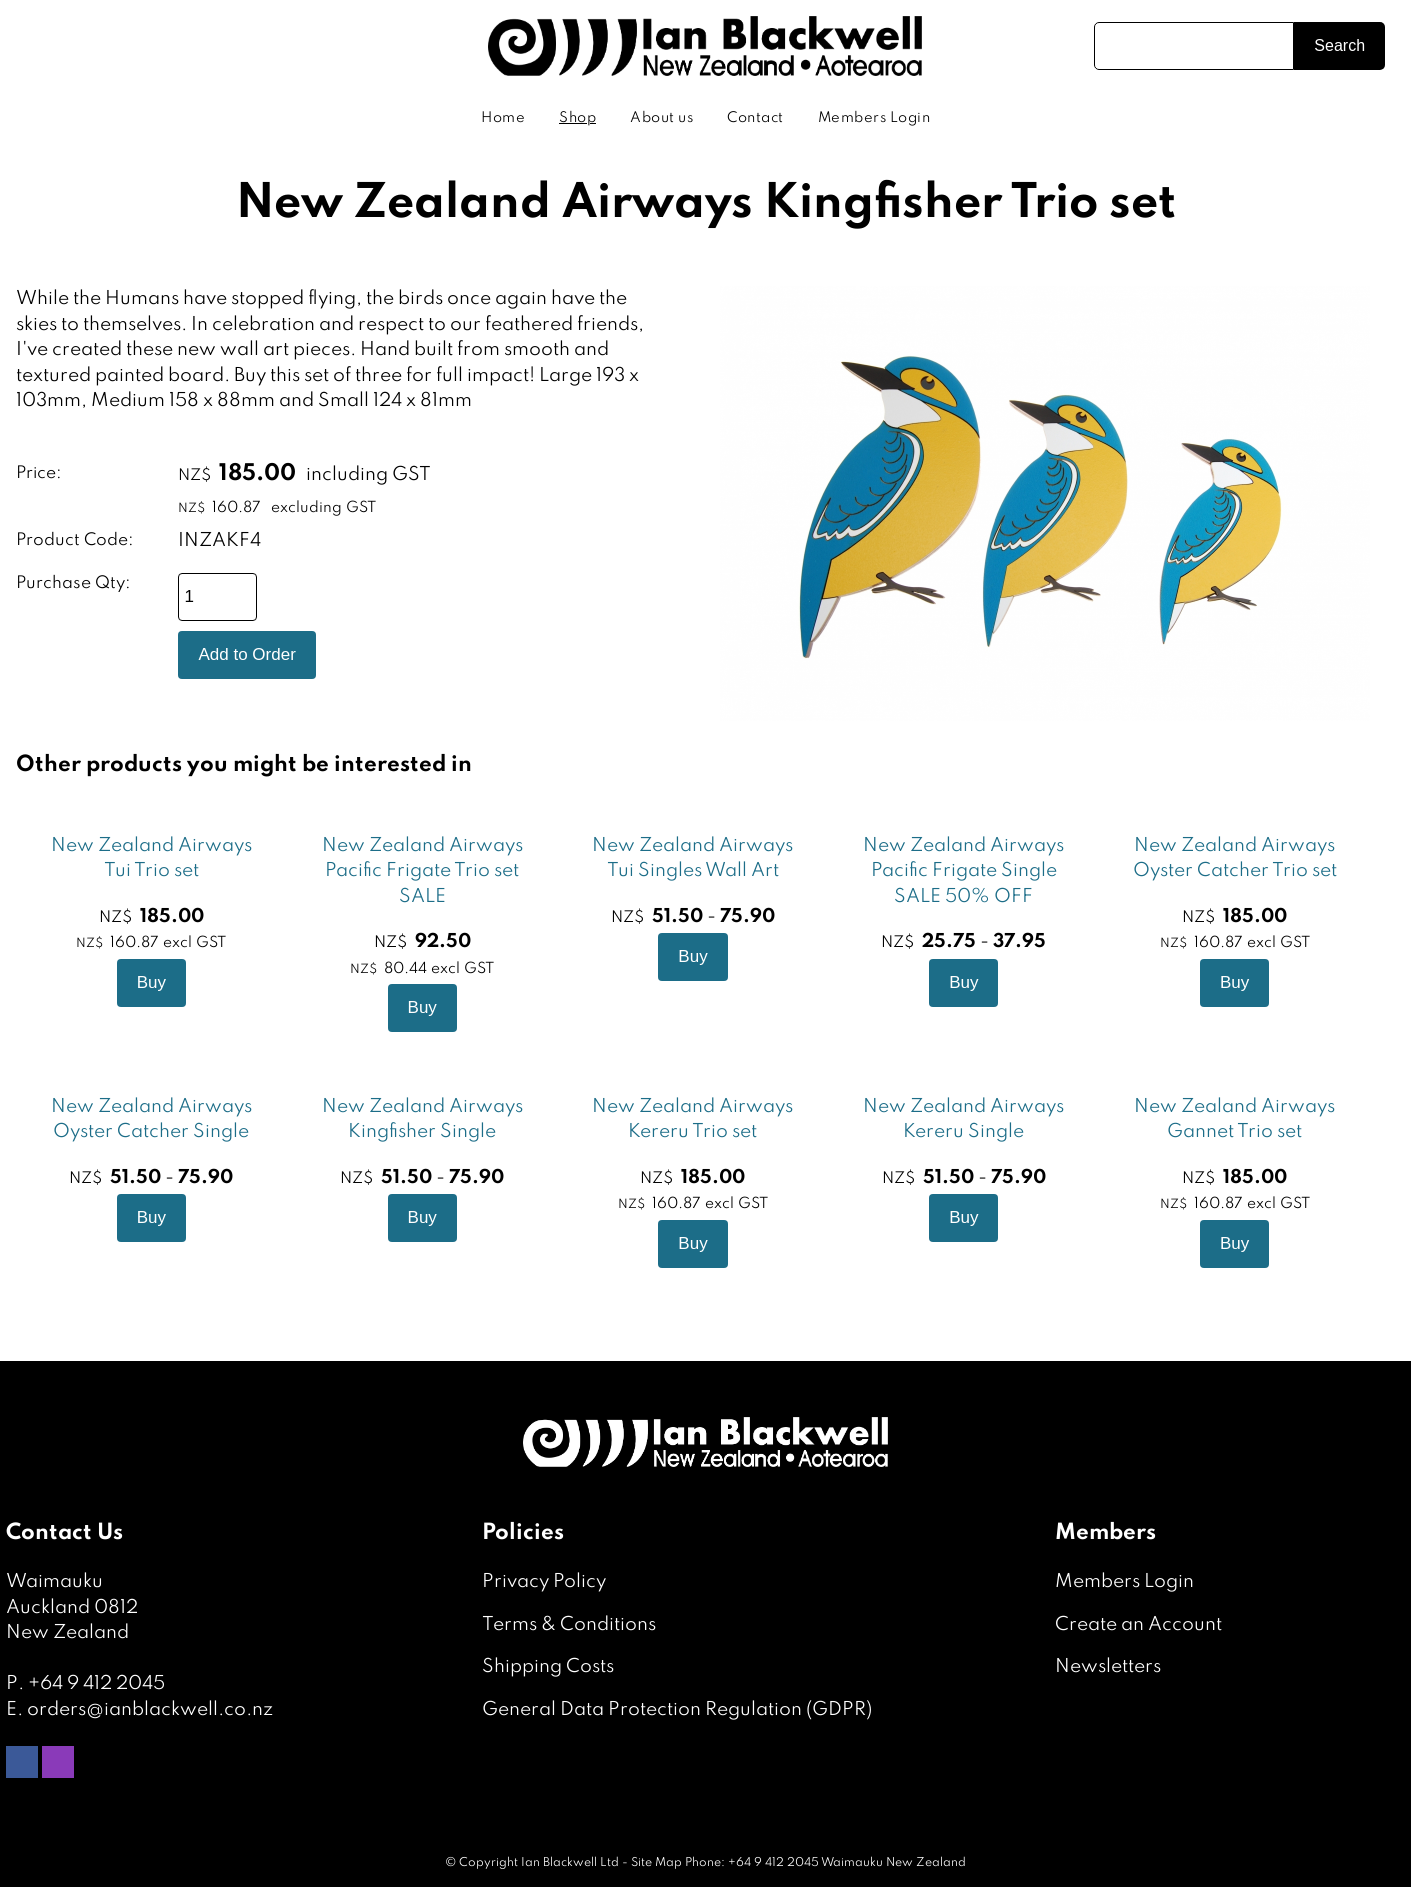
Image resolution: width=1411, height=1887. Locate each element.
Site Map (656, 1863)
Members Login (874, 118)
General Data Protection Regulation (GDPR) (677, 1709)
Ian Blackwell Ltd (570, 1863)
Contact (755, 118)
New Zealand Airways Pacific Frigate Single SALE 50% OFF (963, 871)
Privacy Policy (544, 1581)
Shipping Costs (548, 1666)
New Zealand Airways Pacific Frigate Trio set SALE (422, 871)
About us (661, 118)
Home (503, 118)
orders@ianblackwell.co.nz (150, 1709)
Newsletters (1108, 1666)
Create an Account (1138, 1624)
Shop (577, 118)
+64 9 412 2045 (96, 1683)
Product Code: (75, 540)
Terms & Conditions (569, 1624)
